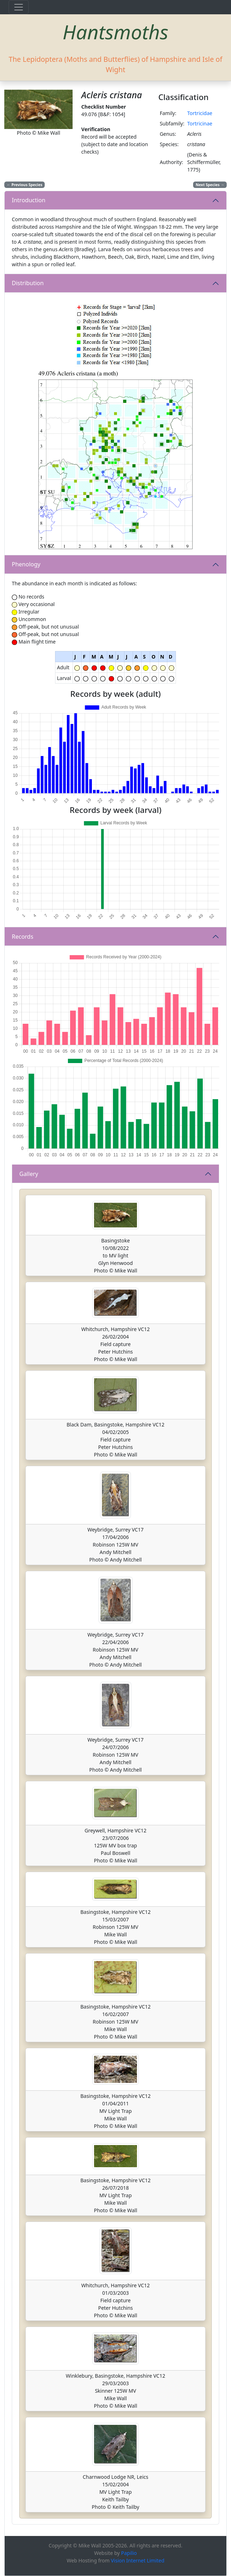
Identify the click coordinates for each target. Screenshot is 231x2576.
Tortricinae (199, 123)
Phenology (26, 564)
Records (22, 936)
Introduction (28, 200)
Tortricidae (199, 113)
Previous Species (25, 184)
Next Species (210, 184)
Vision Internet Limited (137, 2560)
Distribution (28, 283)
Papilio (129, 2553)
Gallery (28, 1174)
